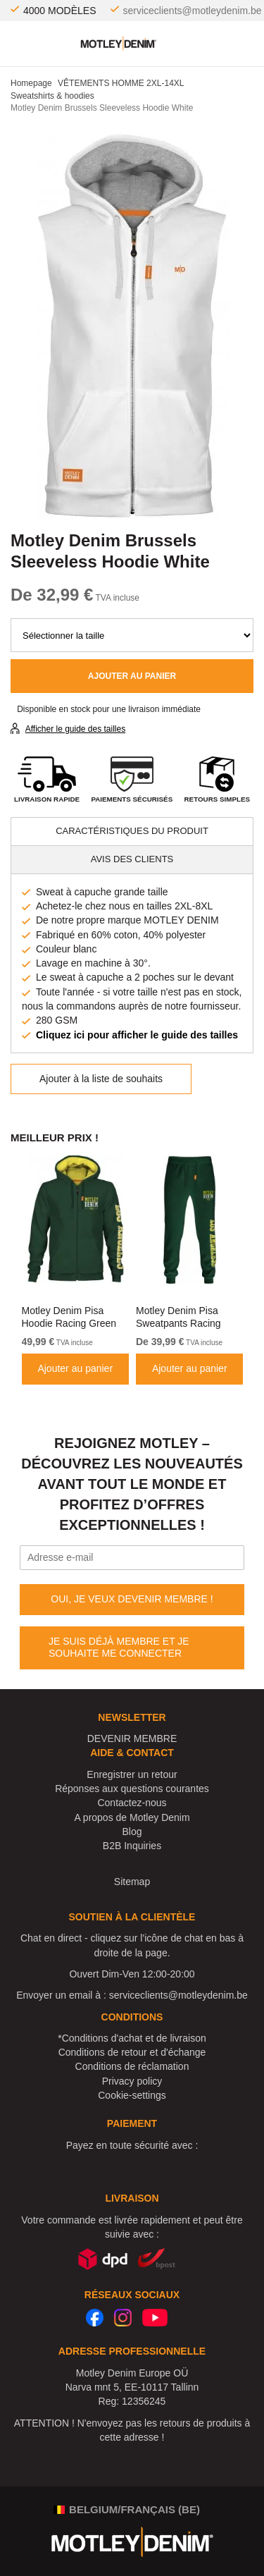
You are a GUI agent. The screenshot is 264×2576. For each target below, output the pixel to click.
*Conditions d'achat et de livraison (132, 2038)
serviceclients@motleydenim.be (192, 10)
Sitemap (132, 1881)
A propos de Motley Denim (131, 1817)
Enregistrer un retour (132, 1774)
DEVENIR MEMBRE (132, 1738)
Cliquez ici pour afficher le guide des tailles (137, 1035)
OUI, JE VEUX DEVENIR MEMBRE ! (132, 1599)
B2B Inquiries (132, 1845)
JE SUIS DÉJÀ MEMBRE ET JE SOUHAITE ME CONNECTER (119, 1648)
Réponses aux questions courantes (132, 1788)
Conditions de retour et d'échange (132, 2052)
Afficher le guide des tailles (75, 729)
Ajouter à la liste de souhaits (101, 1078)
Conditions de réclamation (132, 2066)
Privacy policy (132, 2081)
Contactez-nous (131, 1802)
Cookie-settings (132, 2095)
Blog (132, 1831)
